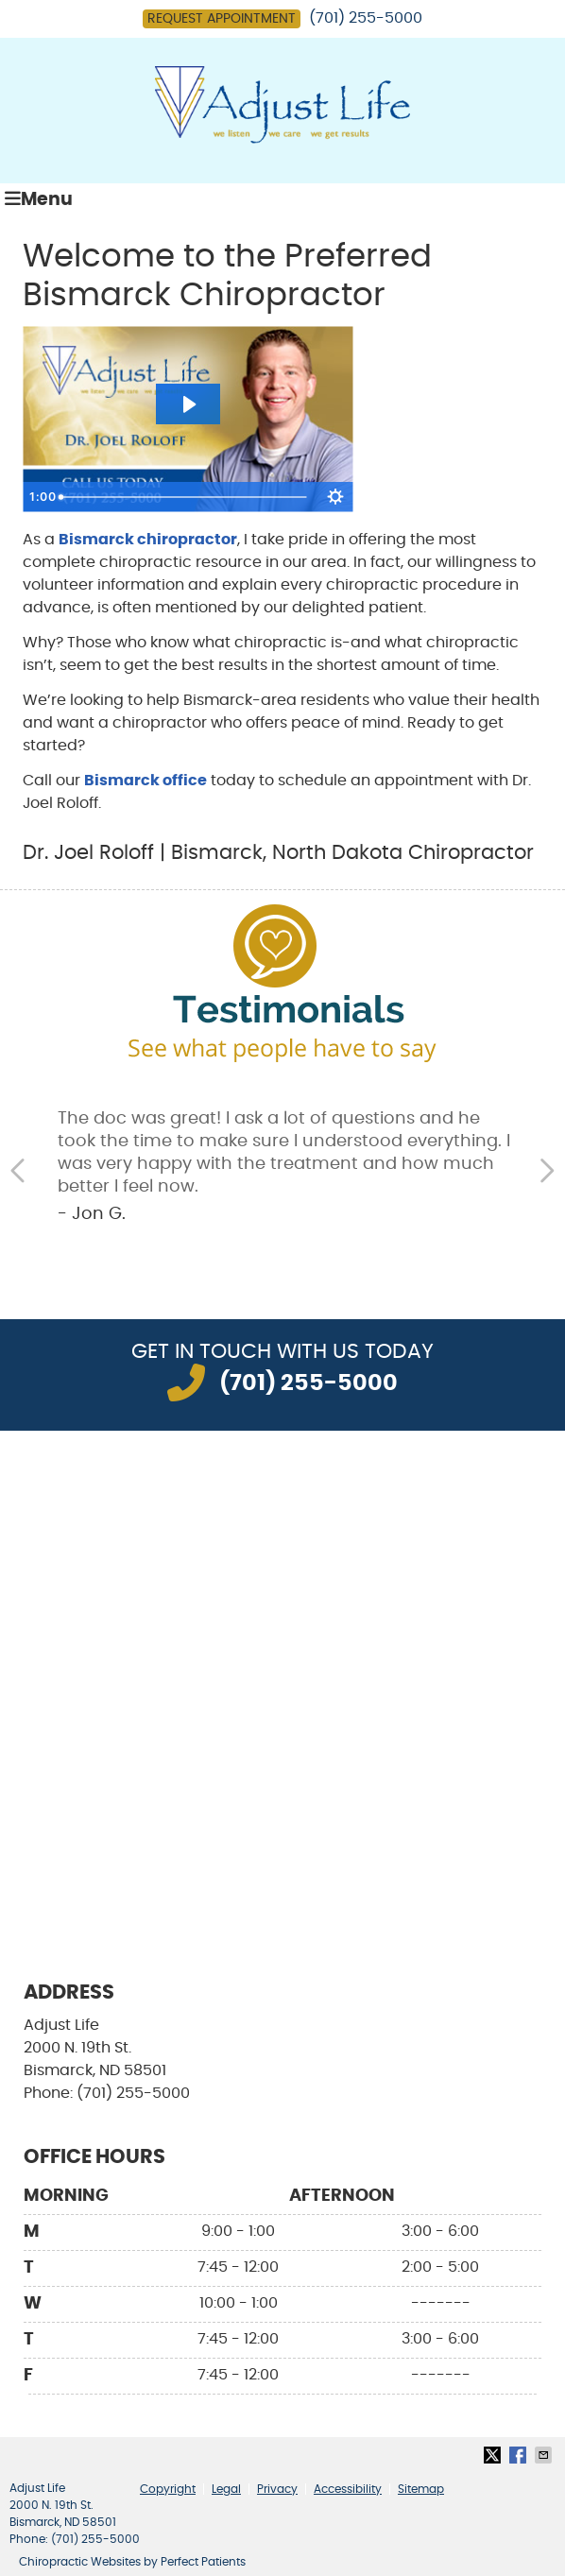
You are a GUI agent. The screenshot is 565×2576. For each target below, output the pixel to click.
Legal (226, 2489)
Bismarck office (145, 780)
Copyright (168, 2489)
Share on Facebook (519, 2455)
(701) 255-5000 (365, 18)
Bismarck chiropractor (148, 539)
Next (545, 1171)
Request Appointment (221, 19)
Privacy (277, 2489)
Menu (39, 199)
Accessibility (348, 2489)
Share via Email (545, 2455)
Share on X (494, 2455)
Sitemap (421, 2489)
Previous (20, 1171)
